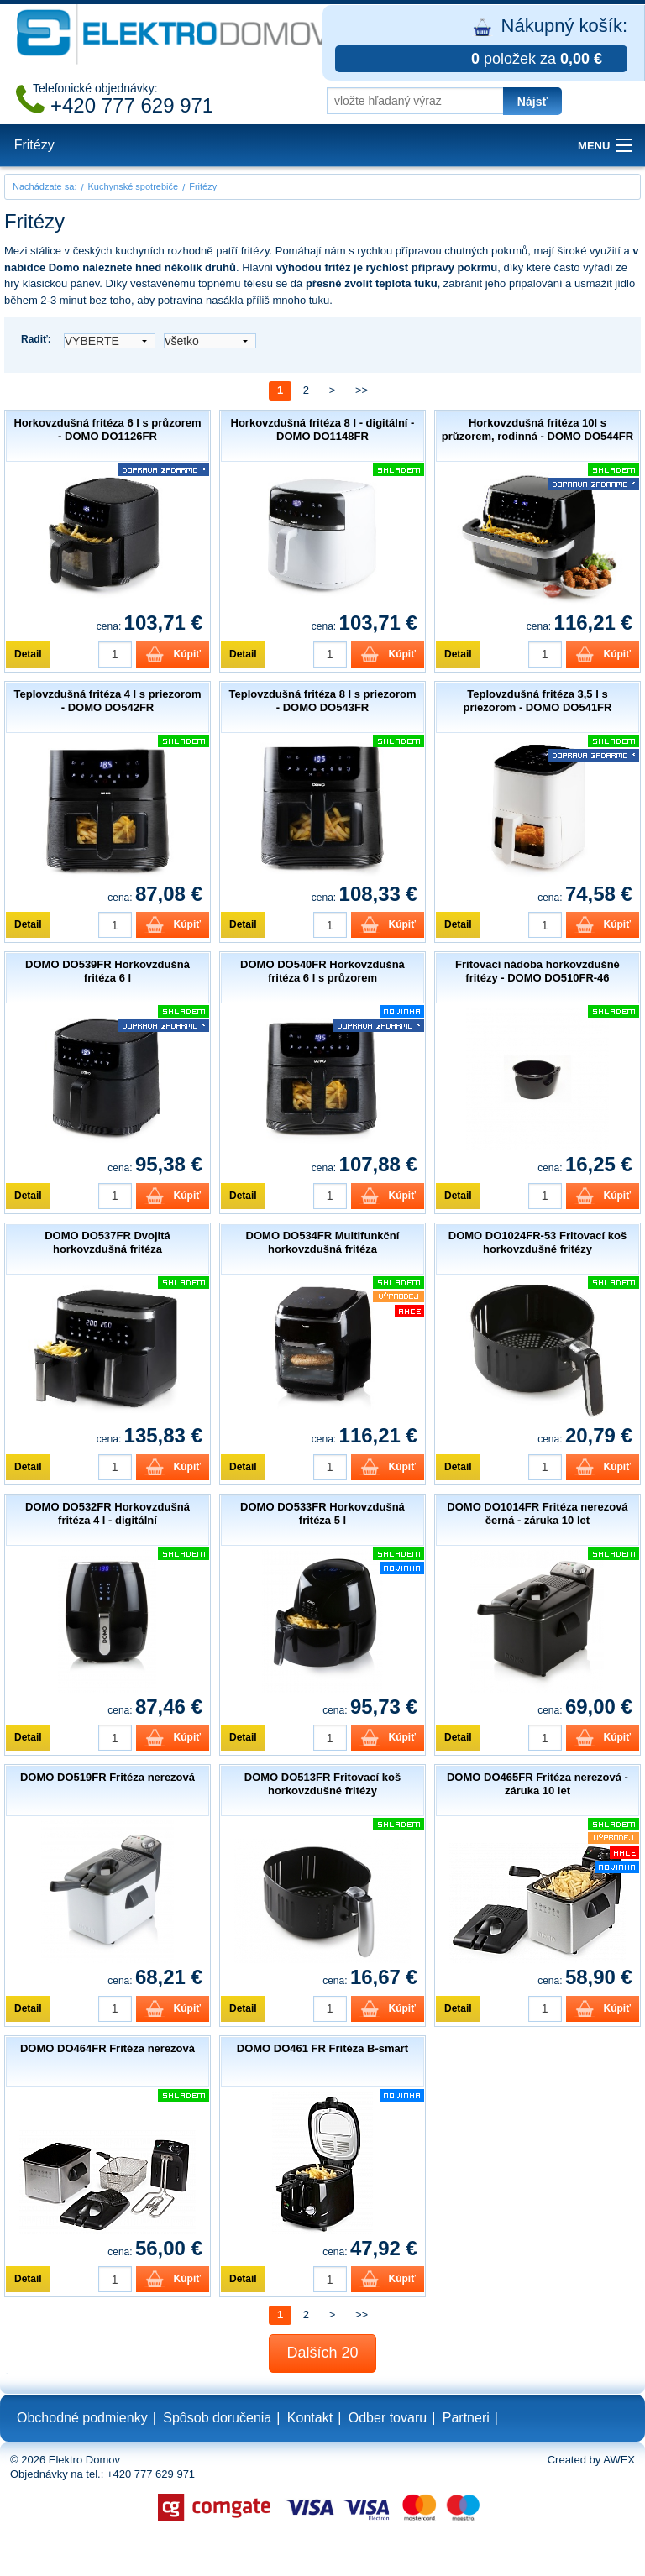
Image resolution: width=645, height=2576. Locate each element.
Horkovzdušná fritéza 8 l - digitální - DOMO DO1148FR (323, 429)
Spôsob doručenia (217, 2418)
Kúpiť (187, 654)
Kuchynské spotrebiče (133, 186)
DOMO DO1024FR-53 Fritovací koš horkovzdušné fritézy (537, 1242)
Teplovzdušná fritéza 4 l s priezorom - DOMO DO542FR (108, 701)
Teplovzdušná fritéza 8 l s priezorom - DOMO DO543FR (322, 701)
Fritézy (34, 145)
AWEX (619, 2459)
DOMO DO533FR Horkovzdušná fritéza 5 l (322, 1513)
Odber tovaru (388, 2418)
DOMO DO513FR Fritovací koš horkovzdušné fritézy (322, 1784)
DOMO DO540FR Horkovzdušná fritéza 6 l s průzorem (322, 971)
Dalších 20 (322, 2352)
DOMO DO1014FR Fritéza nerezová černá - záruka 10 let (537, 1513)
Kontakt (310, 2418)
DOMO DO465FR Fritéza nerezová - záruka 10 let (537, 1784)
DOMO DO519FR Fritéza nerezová (107, 1777)
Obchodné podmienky (82, 2418)
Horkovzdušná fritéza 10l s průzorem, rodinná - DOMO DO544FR (537, 429)
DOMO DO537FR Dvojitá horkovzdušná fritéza (107, 1242)
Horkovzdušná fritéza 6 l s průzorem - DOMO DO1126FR (107, 429)
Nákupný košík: (481, 43)
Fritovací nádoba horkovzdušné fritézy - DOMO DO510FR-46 (537, 971)
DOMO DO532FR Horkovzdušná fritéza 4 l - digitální (107, 1513)
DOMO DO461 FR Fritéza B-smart (322, 2048)
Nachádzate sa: (44, 186)
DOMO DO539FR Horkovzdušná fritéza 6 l (107, 971)
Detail (28, 654)
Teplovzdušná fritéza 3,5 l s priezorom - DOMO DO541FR (537, 701)
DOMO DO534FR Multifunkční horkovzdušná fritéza (323, 1242)
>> (361, 390)
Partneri (466, 2418)
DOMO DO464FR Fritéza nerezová (107, 2048)
